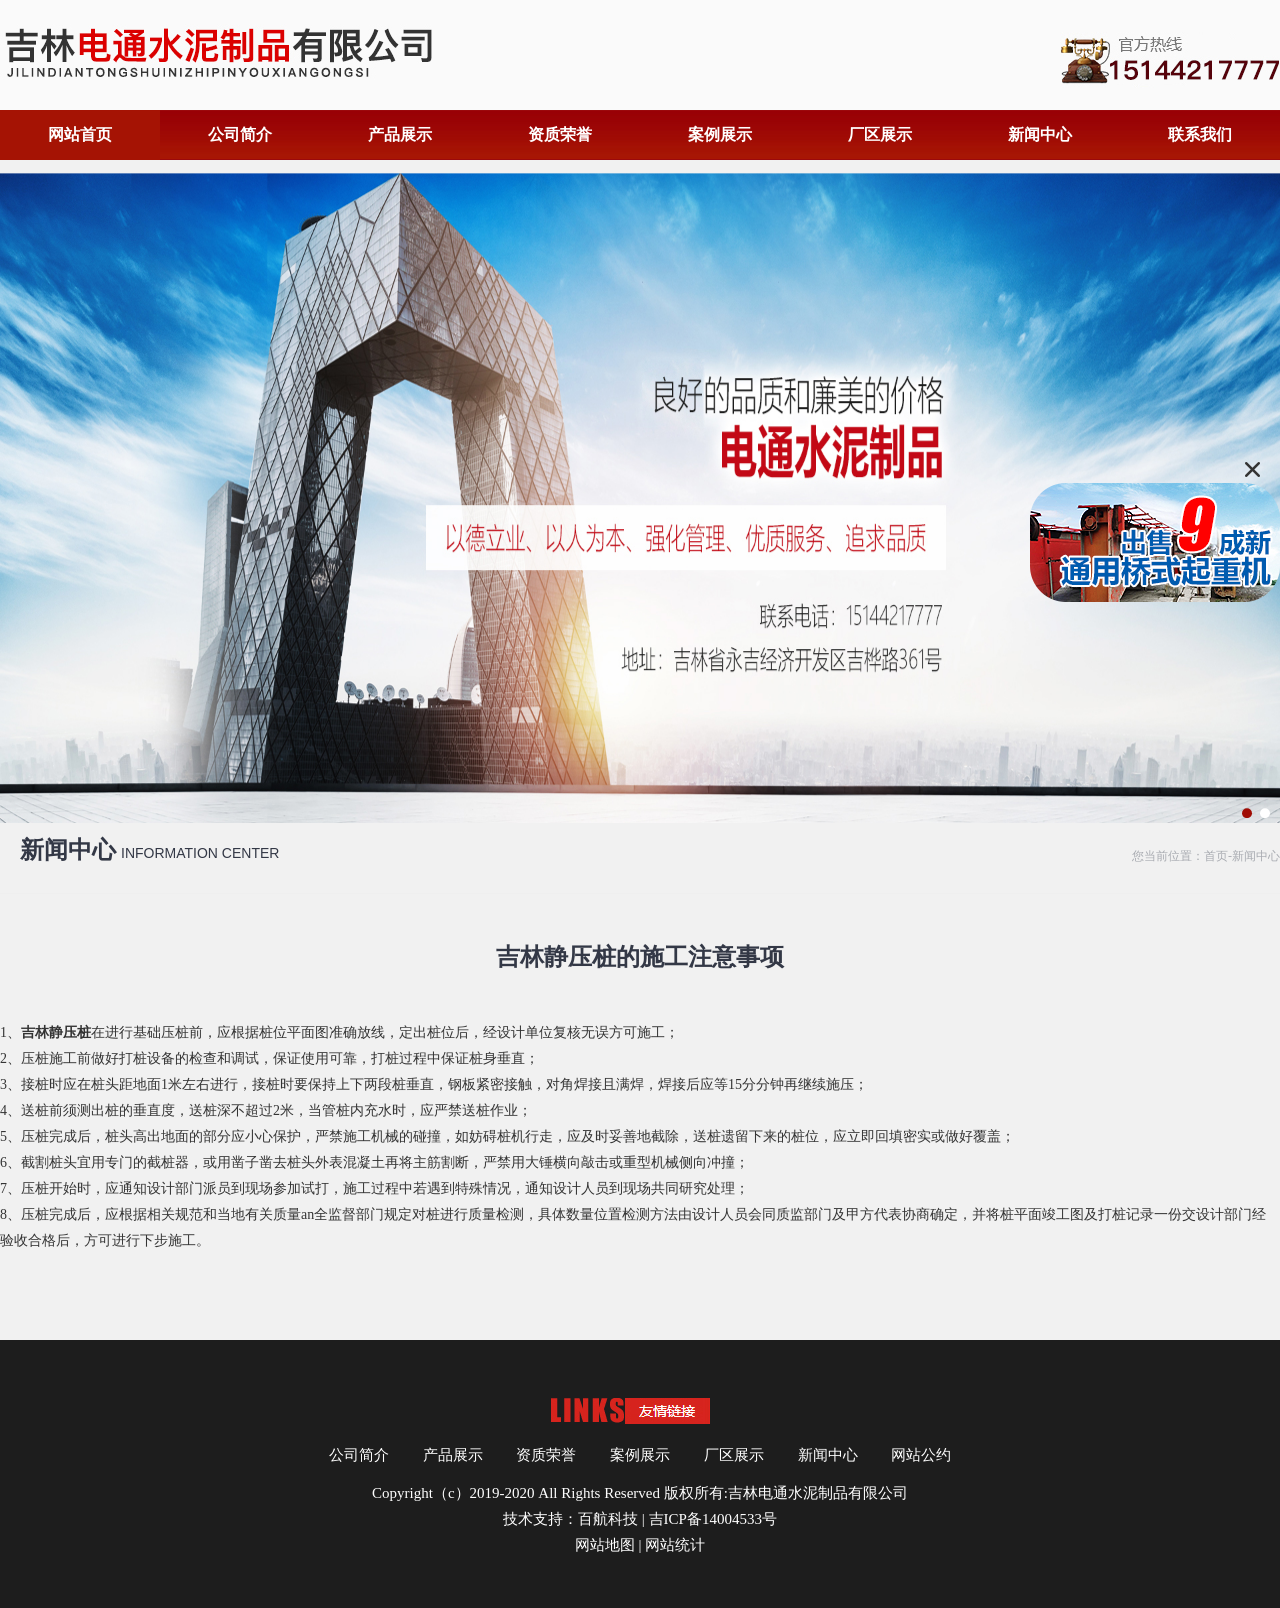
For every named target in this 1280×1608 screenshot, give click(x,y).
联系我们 (1200, 134)
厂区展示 (880, 134)
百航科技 (608, 1519)
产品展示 (400, 134)
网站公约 (921, 1455)
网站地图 (605, 1545)
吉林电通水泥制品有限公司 (818, 1493)
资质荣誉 (560, 134)
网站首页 (80, 134)
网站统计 (675, 1545)
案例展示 (720, 134)
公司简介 (240, 134)
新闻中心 (1040, 134)
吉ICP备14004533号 (713, 1519)
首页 (1216, 856)
